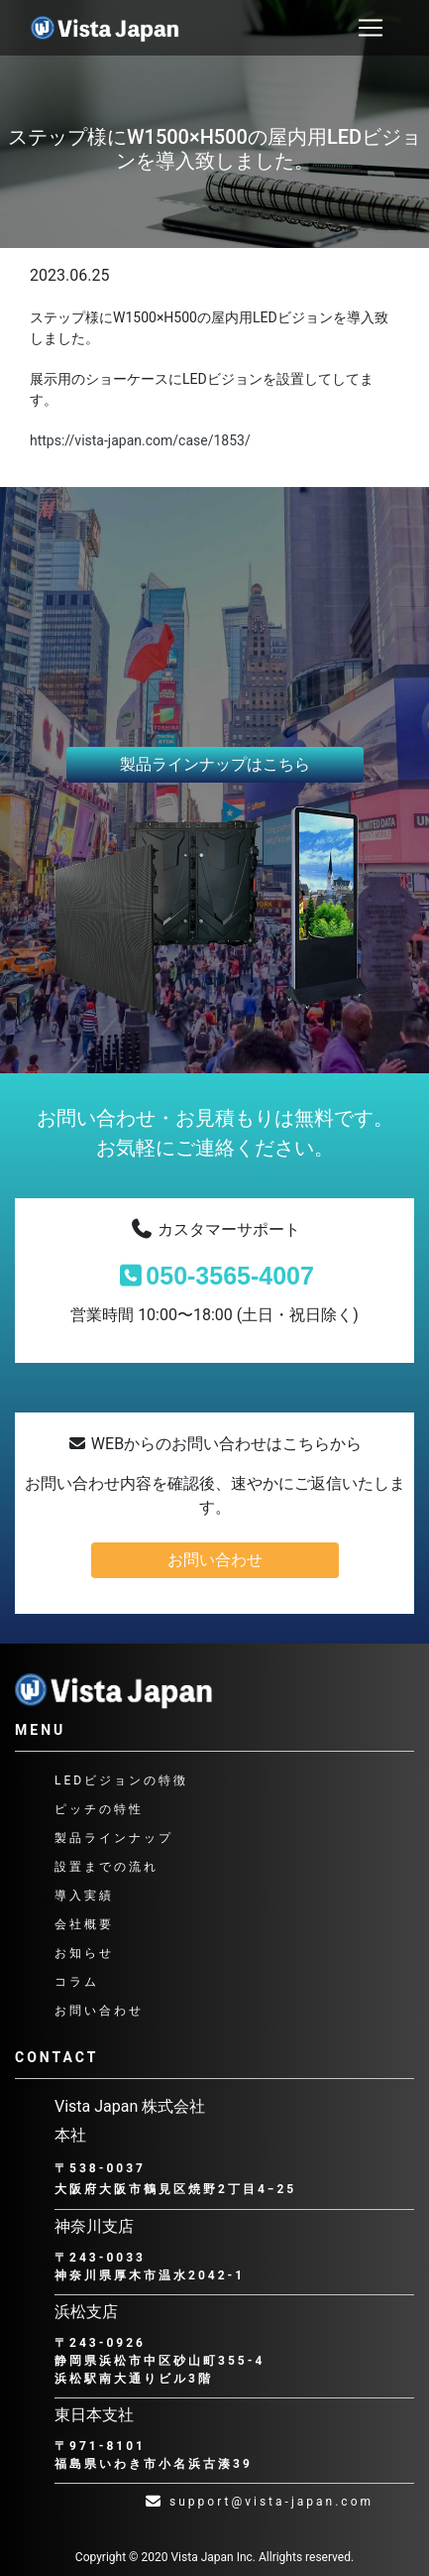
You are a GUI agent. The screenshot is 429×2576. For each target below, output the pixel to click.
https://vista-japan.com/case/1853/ (140, 440)
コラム (76, 1982)
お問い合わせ (215, 1559)
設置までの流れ (106, 1867)
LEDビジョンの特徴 (121, 1780)
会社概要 (84, 1924)
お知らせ (84, 1953)
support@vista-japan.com (259, 2502)
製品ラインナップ (113, 1838)
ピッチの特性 (99, 1809)
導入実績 (84, 1895)
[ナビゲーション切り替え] (370, 28)
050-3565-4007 (214, 1275)
